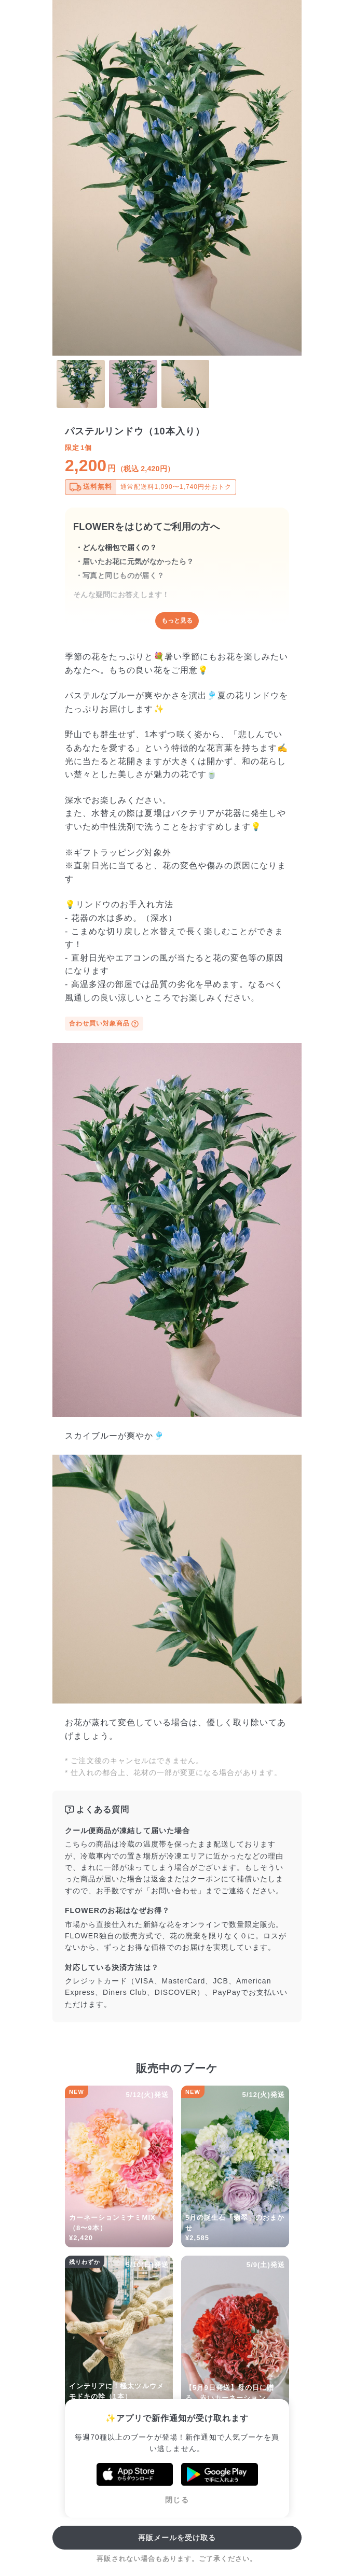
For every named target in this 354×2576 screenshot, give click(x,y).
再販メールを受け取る (177, 2537)
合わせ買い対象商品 (104, 1024)
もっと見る (177, 620)
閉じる (176, 2500)
